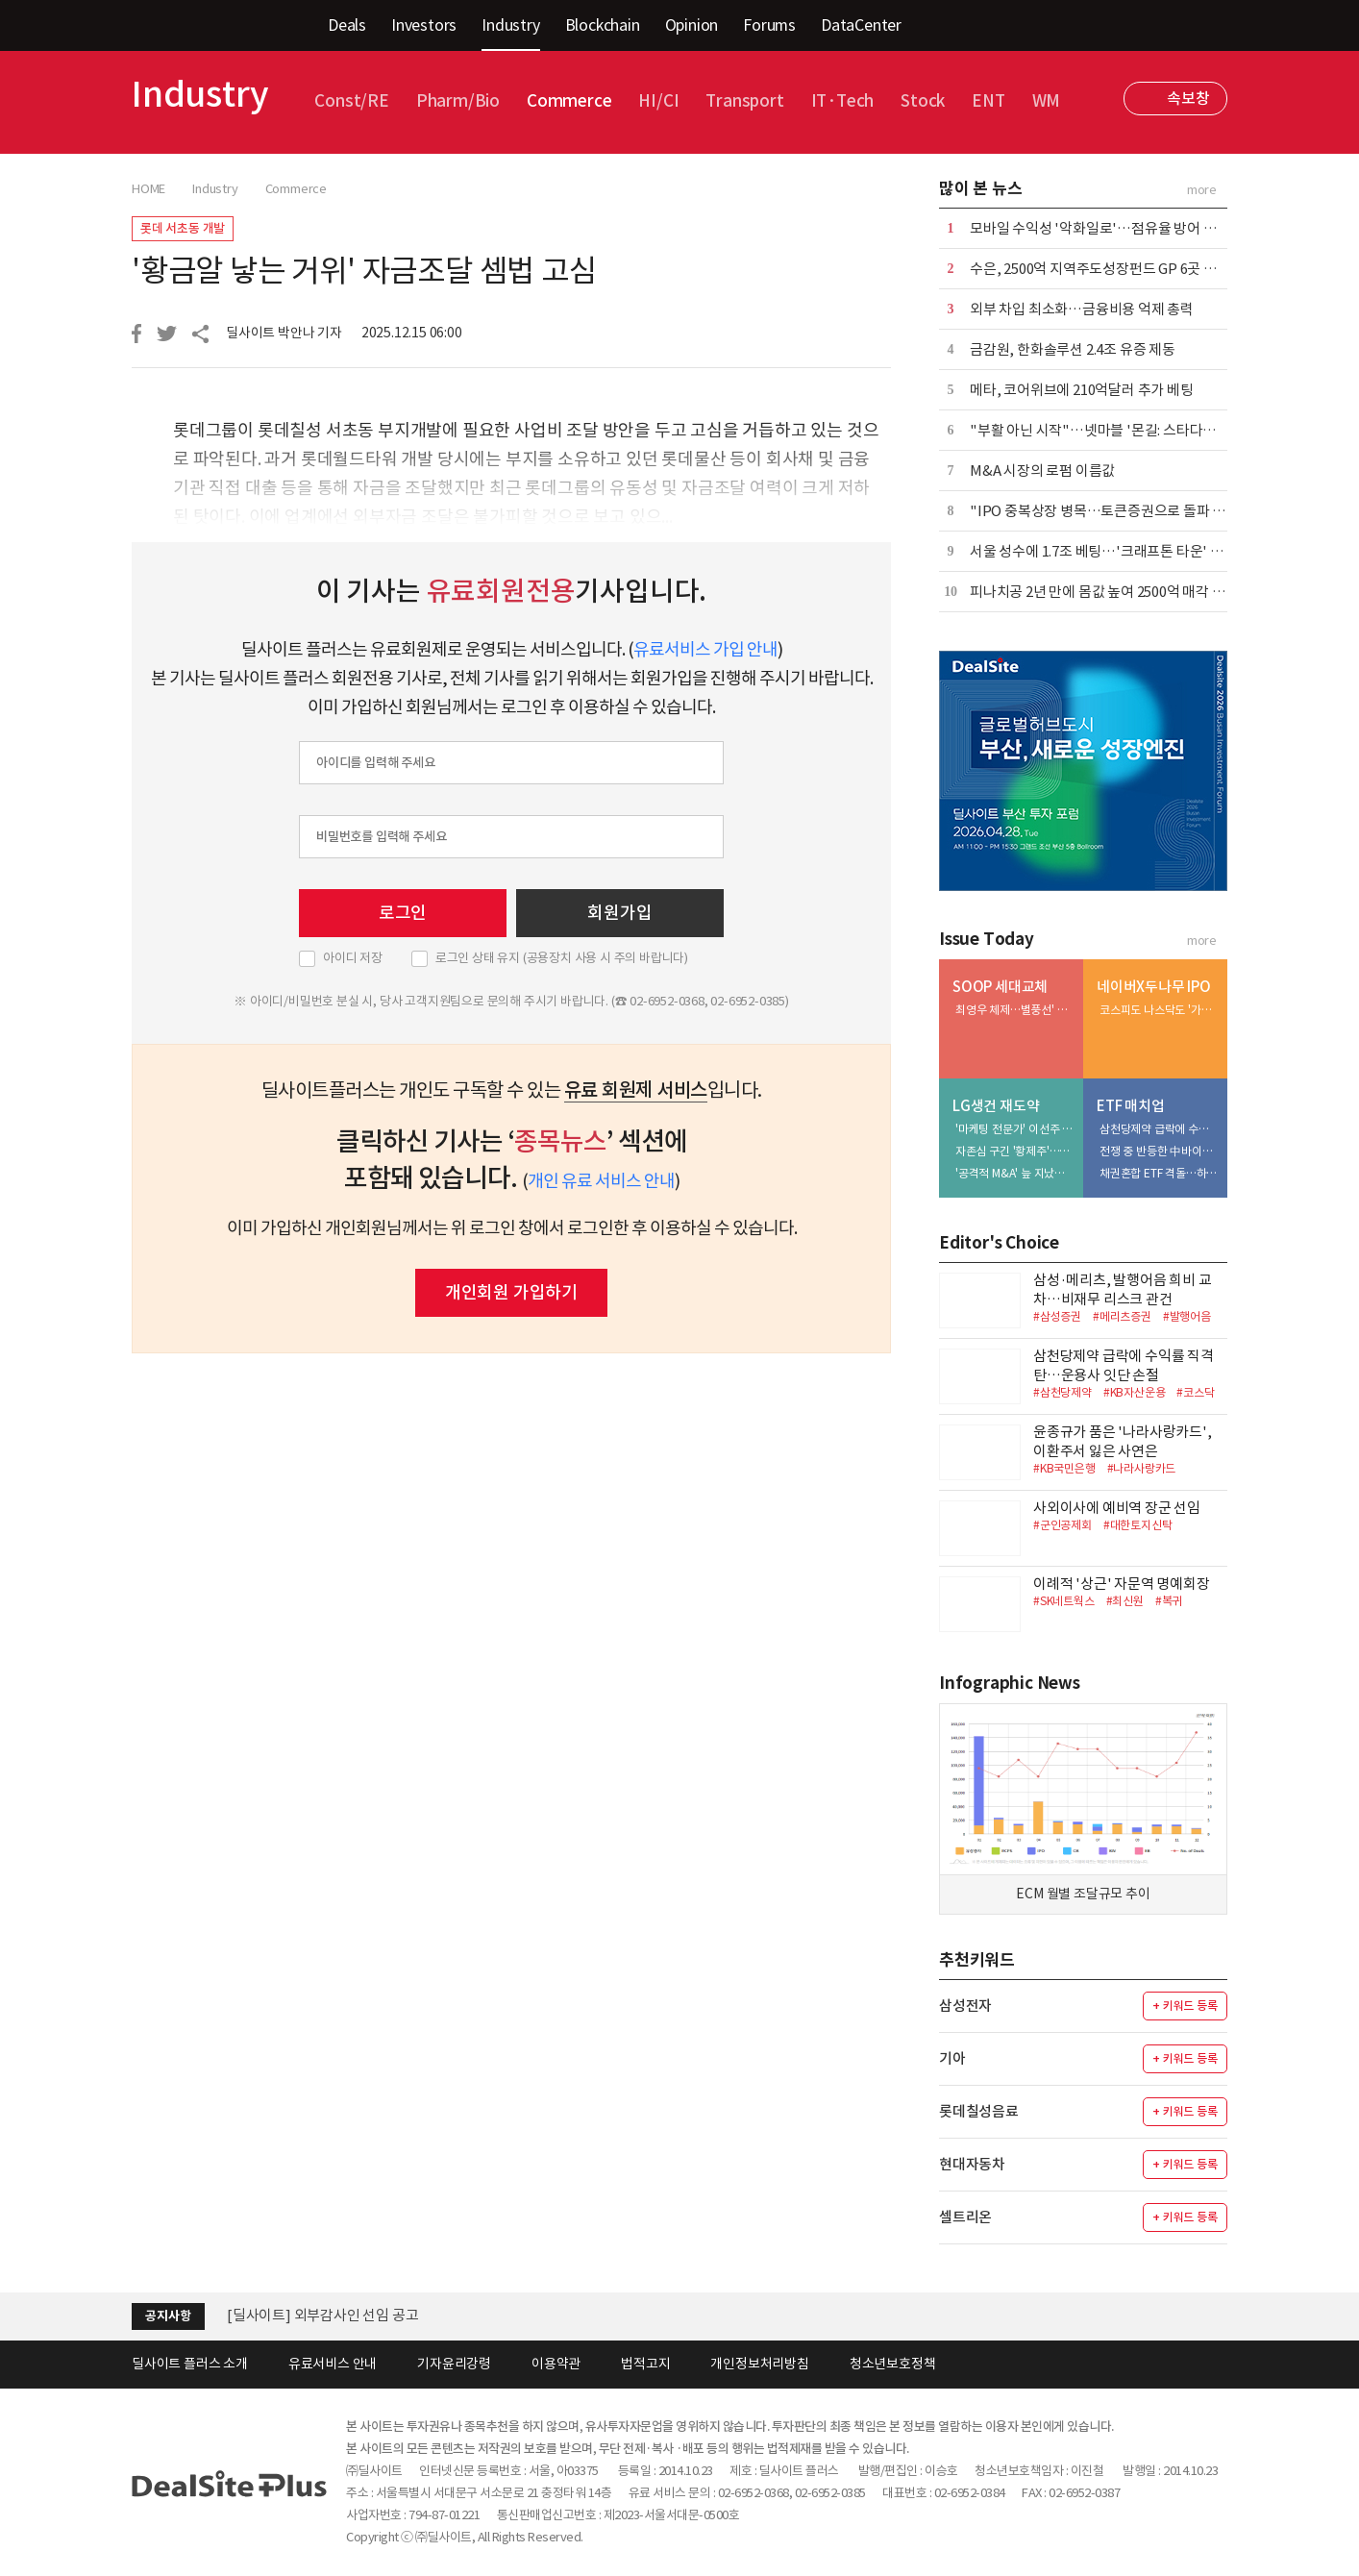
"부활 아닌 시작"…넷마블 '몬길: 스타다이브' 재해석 (1123, 430)
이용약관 (556, 2363)
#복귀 (1168, 1601)
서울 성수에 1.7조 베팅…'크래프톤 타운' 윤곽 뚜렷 (1118, 551)
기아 (952, 2058)
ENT (988, 100)
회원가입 (619, 913)
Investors (424, 25)
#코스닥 (1195, 1392)
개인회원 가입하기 (511, 1292)
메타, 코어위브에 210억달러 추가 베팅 (1082, 390)
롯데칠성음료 (979, 2111)
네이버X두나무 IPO (1154, 986)
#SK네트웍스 (1064, 1601)
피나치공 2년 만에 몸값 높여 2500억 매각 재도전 (1110, 591)
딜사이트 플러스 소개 (190, 2363)
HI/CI (658, 100)
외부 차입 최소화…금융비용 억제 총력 (1082, 309)
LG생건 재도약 (995, 1106)
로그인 (403, 913)
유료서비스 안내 (332, 2363)
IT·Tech (843, 100)
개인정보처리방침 (759, 2363)
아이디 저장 (353, 958)
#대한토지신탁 (1138, 1525)
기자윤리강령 (454, 2363)
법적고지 (645, 2363)
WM (1046, 100)
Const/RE (351, 100)
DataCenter (861, 25)
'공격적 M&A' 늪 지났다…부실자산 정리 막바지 (1015, 1173)
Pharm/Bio (458, 100)
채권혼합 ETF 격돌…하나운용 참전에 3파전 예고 (1159, 1173)
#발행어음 (1187, 1316)
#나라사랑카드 (1141, 1468)
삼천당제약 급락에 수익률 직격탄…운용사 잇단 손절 (1159, 1129)
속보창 (1188, 98)
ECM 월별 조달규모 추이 (1082, 1893)
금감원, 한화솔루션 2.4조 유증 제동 (1072, 349)
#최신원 (1125, 1601)
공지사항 (167, 2316)
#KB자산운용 (1134, 1392)
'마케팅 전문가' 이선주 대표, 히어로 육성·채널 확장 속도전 (1015, 1129)
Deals (347, 25)
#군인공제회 (1062, 1525)
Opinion (692, 25)
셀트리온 (965, 2217)
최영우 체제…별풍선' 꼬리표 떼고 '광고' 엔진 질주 (1015, 1009)
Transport (744, 100)
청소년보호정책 (893, 2363)
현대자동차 (972, 2164)
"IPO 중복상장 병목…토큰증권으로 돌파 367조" (1112, 511)
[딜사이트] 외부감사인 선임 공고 (322, 2315)
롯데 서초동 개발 (182, 228)
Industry (510, 25)
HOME (148, 189)
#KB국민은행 (1064, 1468)
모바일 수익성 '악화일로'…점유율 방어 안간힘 (1106, 228)
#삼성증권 (1057, 1316)
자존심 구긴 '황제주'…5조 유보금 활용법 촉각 (1015, 1151)
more (1202, 190)
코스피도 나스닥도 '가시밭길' (1159, 1009)
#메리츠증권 (1122, 1316)
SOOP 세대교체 (1000, 986)
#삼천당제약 (1062, 1392)
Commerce (569, 100)
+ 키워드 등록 (1184, 2005)
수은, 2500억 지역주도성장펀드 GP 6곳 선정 (1100, 269)
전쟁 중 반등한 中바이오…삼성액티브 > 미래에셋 (1159, 1151)
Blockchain (602, 25)
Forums (769, 25)
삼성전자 (965, 2005)
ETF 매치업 (1131, 1106)
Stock (923, 100)
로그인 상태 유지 (561, 958)
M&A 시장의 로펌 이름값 (1042, 470)
